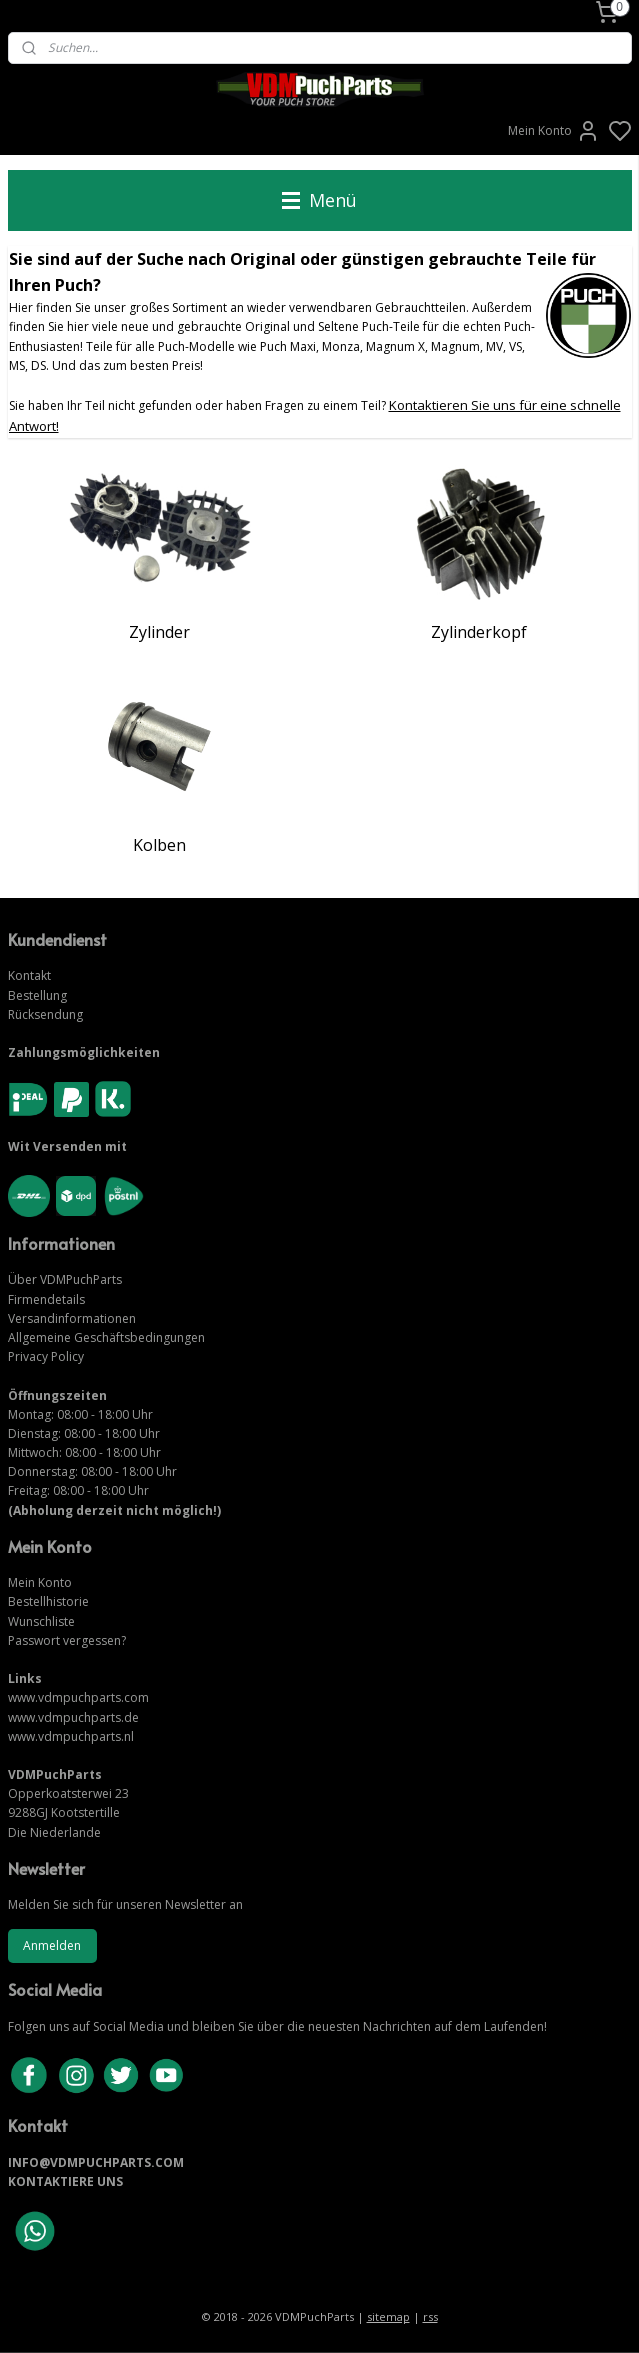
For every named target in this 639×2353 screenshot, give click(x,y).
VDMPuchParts (79, 1279)
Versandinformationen (72, 1318)
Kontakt (29, 975)
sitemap (388, 2316)
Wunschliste (41, 1621)
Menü (319, 200)
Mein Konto (554, 131)
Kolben (159, 844)
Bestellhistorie (48, 1601)
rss (430, 2316)
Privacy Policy (46, 1356)
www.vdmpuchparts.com (78, 1697)
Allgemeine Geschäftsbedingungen (106, 1337)
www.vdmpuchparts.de (73, 1717)
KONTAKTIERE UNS (65, 2181)
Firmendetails (46, 1299)
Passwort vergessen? (67, 1640)
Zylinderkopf (479, 632)
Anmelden (52, 1945)
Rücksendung (45, 1014)
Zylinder (159, 632)
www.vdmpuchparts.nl (71, 1736)
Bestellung (37, 995)
